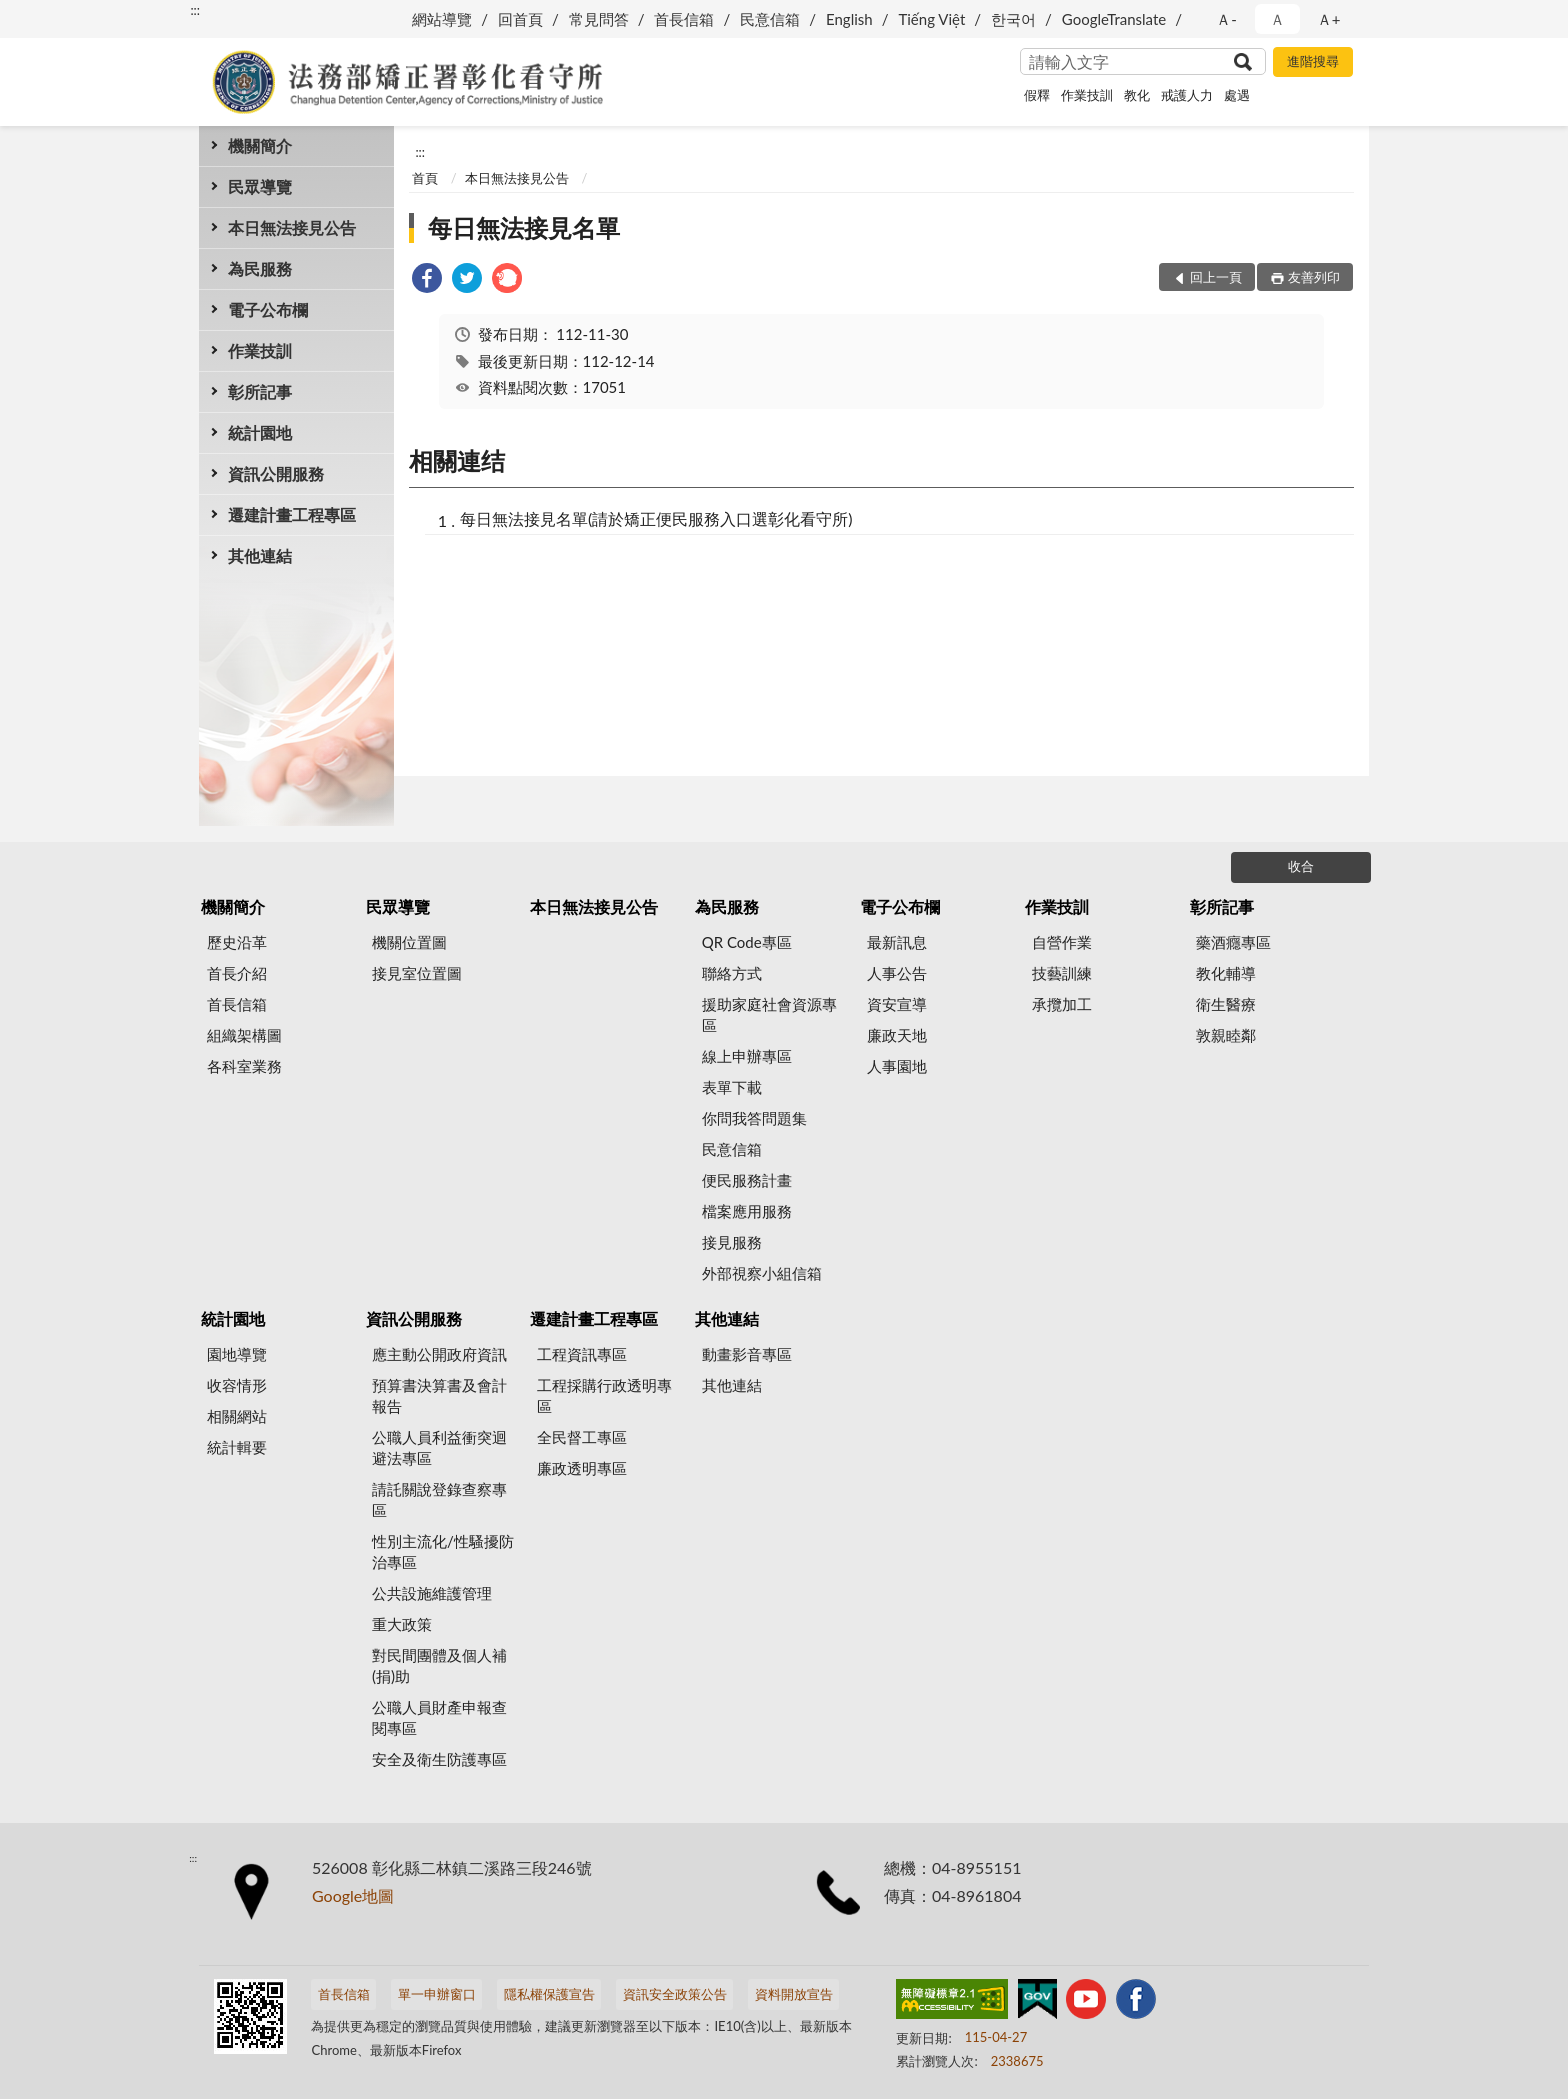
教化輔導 (1226, 973)
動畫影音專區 (747, 1354)
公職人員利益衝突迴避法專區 (439, 1447)
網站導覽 (442, 19)
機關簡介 (260, 145)
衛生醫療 (1226, 1004)
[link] (427, 280)
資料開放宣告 (794, 1994)
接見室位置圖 (417, 973)
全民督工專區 (582, 1437)
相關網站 (237, 1416)
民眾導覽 (260, 186)
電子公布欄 (268, 309)
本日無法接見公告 (292, 227)
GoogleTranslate (1114, 19)
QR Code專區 (747, 942)
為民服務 (260, 268)
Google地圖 (353, 1895)
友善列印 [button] (1314, 277)
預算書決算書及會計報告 (439, 1395)
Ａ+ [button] (1329, 19)
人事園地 (897, 1066)
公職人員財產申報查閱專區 (439, 1717)
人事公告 (897, 973)
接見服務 (732, 1242)
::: (195, 10)
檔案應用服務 (747, 1211)
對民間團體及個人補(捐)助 (439, 1665)
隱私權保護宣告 (549, 1994)
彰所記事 (260, 391)
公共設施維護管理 (432, 1593)
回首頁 (520, 19)
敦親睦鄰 (1226, 1035)
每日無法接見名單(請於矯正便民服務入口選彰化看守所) (656, 518)
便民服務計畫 (747, 1180)
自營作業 (1062, 942)
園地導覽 (237, 1354)
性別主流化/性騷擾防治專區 (443, 1551)
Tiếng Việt (931, 19)
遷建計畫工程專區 (292, 514)
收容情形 (237, 1385)
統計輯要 (237, 1447)
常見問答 (599, 19)
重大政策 (402, 1624)
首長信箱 (684, 19)
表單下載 (732, 1087)
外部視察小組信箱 (762, 1273)
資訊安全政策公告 (675, 1994)
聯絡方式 (732, 973)
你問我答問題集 (754, 1118)
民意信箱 (770, 19)
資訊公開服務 (276, 473)
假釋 (1037, 95)
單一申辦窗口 (437, 1994)
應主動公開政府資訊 (439, 1354)
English (849, 19)
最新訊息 (897, 942)
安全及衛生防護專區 (439, 1759)
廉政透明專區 (582, 1468)
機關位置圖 (409, 942)
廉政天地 (897, 1035)
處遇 (1237, 95)
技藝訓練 (1062, 973)
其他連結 (260, 555)
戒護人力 (1187, 95)
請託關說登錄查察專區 (439, 1499)
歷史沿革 (237, 942)
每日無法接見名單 (524, 227)
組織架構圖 (244, 1035)
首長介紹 (237, 973)
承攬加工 (1062, 1004)
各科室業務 (244, 1066)
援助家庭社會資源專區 (769, 1014)
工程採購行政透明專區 (604, 1395)
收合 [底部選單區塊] (1301, 866)
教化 (1137, 95)
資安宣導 (897, 1004)
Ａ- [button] (1226, 19)
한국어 (1013, 19)
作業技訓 (1087, 95)
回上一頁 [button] (1216, 277)
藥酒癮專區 (1233, 942)
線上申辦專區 (747, 1056)
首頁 (425, 178)
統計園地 (260, 432)
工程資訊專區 (582, 1354)
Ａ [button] (1277, 19)
